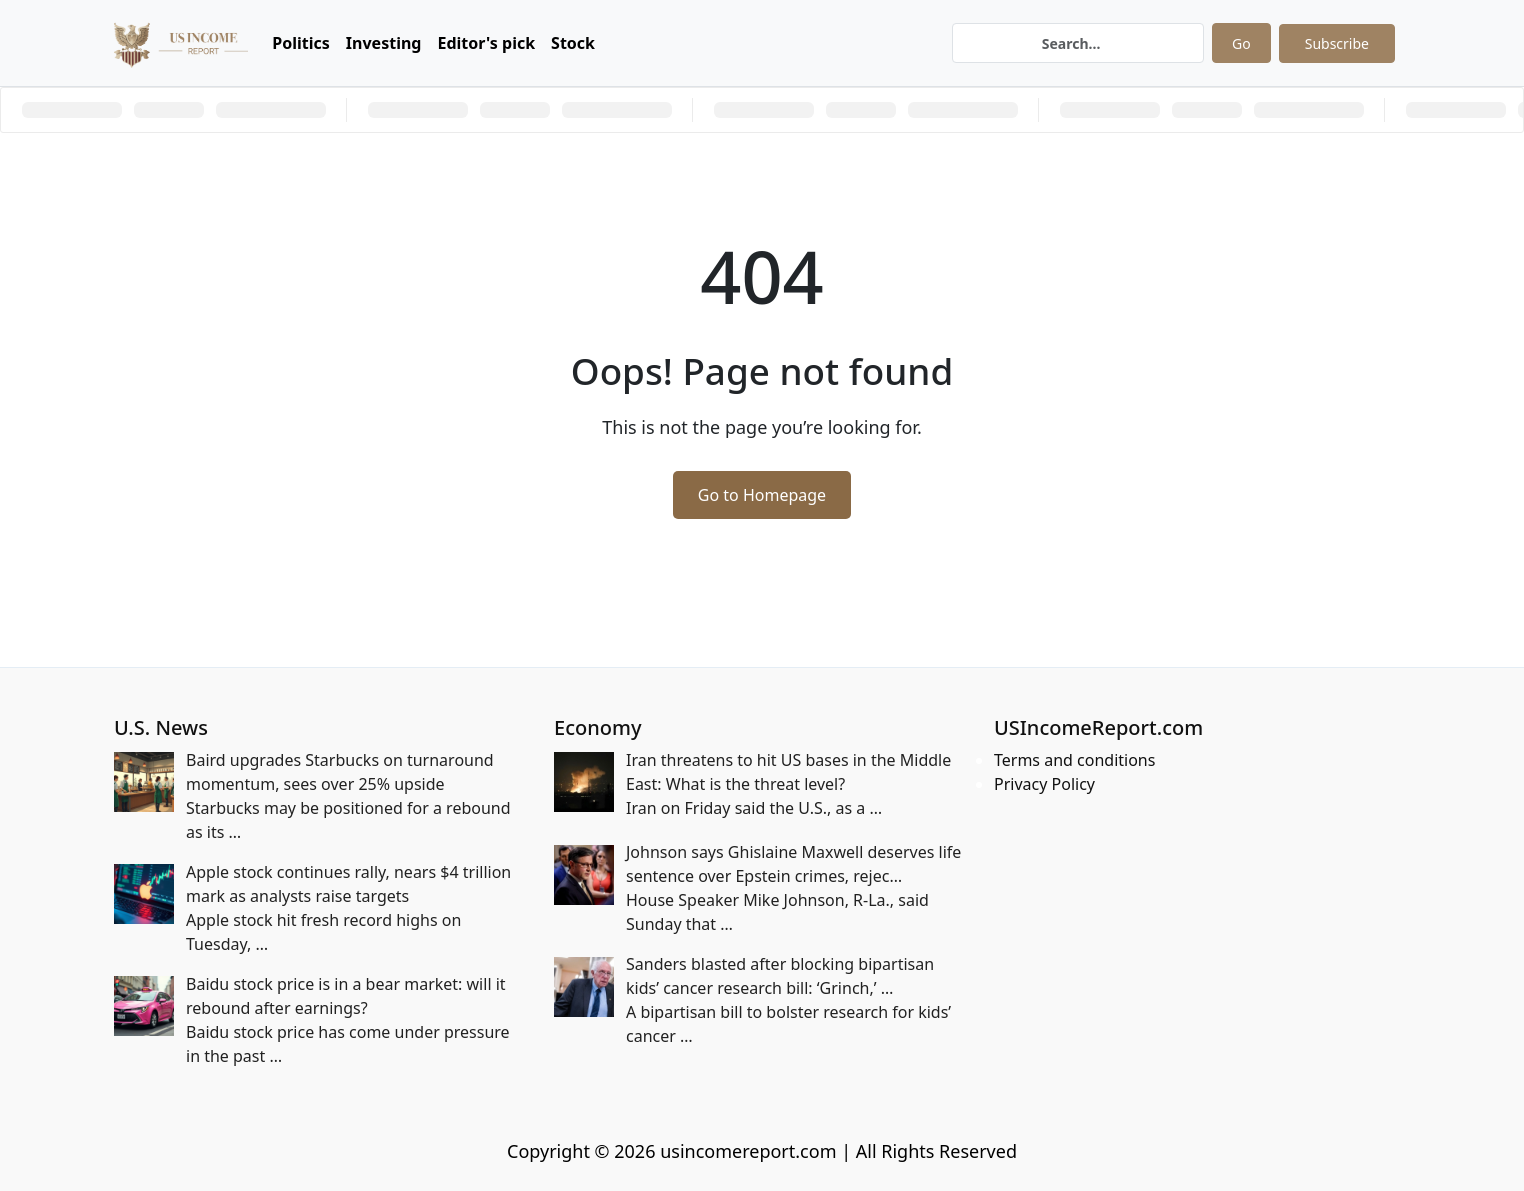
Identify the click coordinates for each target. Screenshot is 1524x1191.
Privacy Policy (1044, 784)
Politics (301, 43)
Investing (384, 43)
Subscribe (1337, 43)
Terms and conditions (1074, 760)
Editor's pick (486, 43)
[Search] (1078, 43)
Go (1241, 43)
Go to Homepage (762, 495)
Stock (573, 43)
